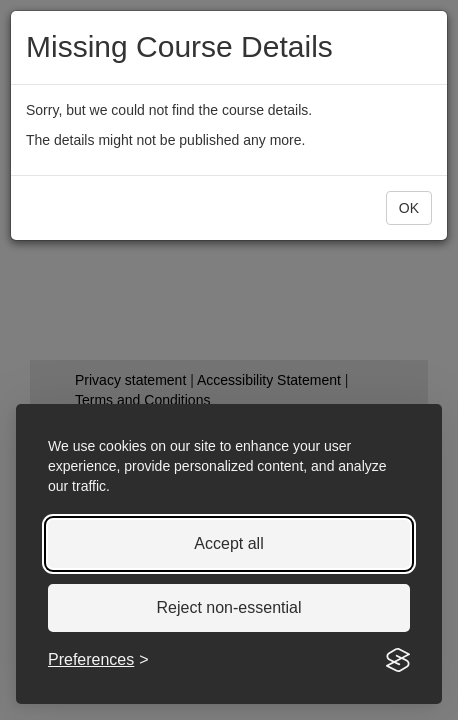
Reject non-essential (229, 607)
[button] (409, 208)
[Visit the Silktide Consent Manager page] (398, 660)
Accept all (228, 543)
